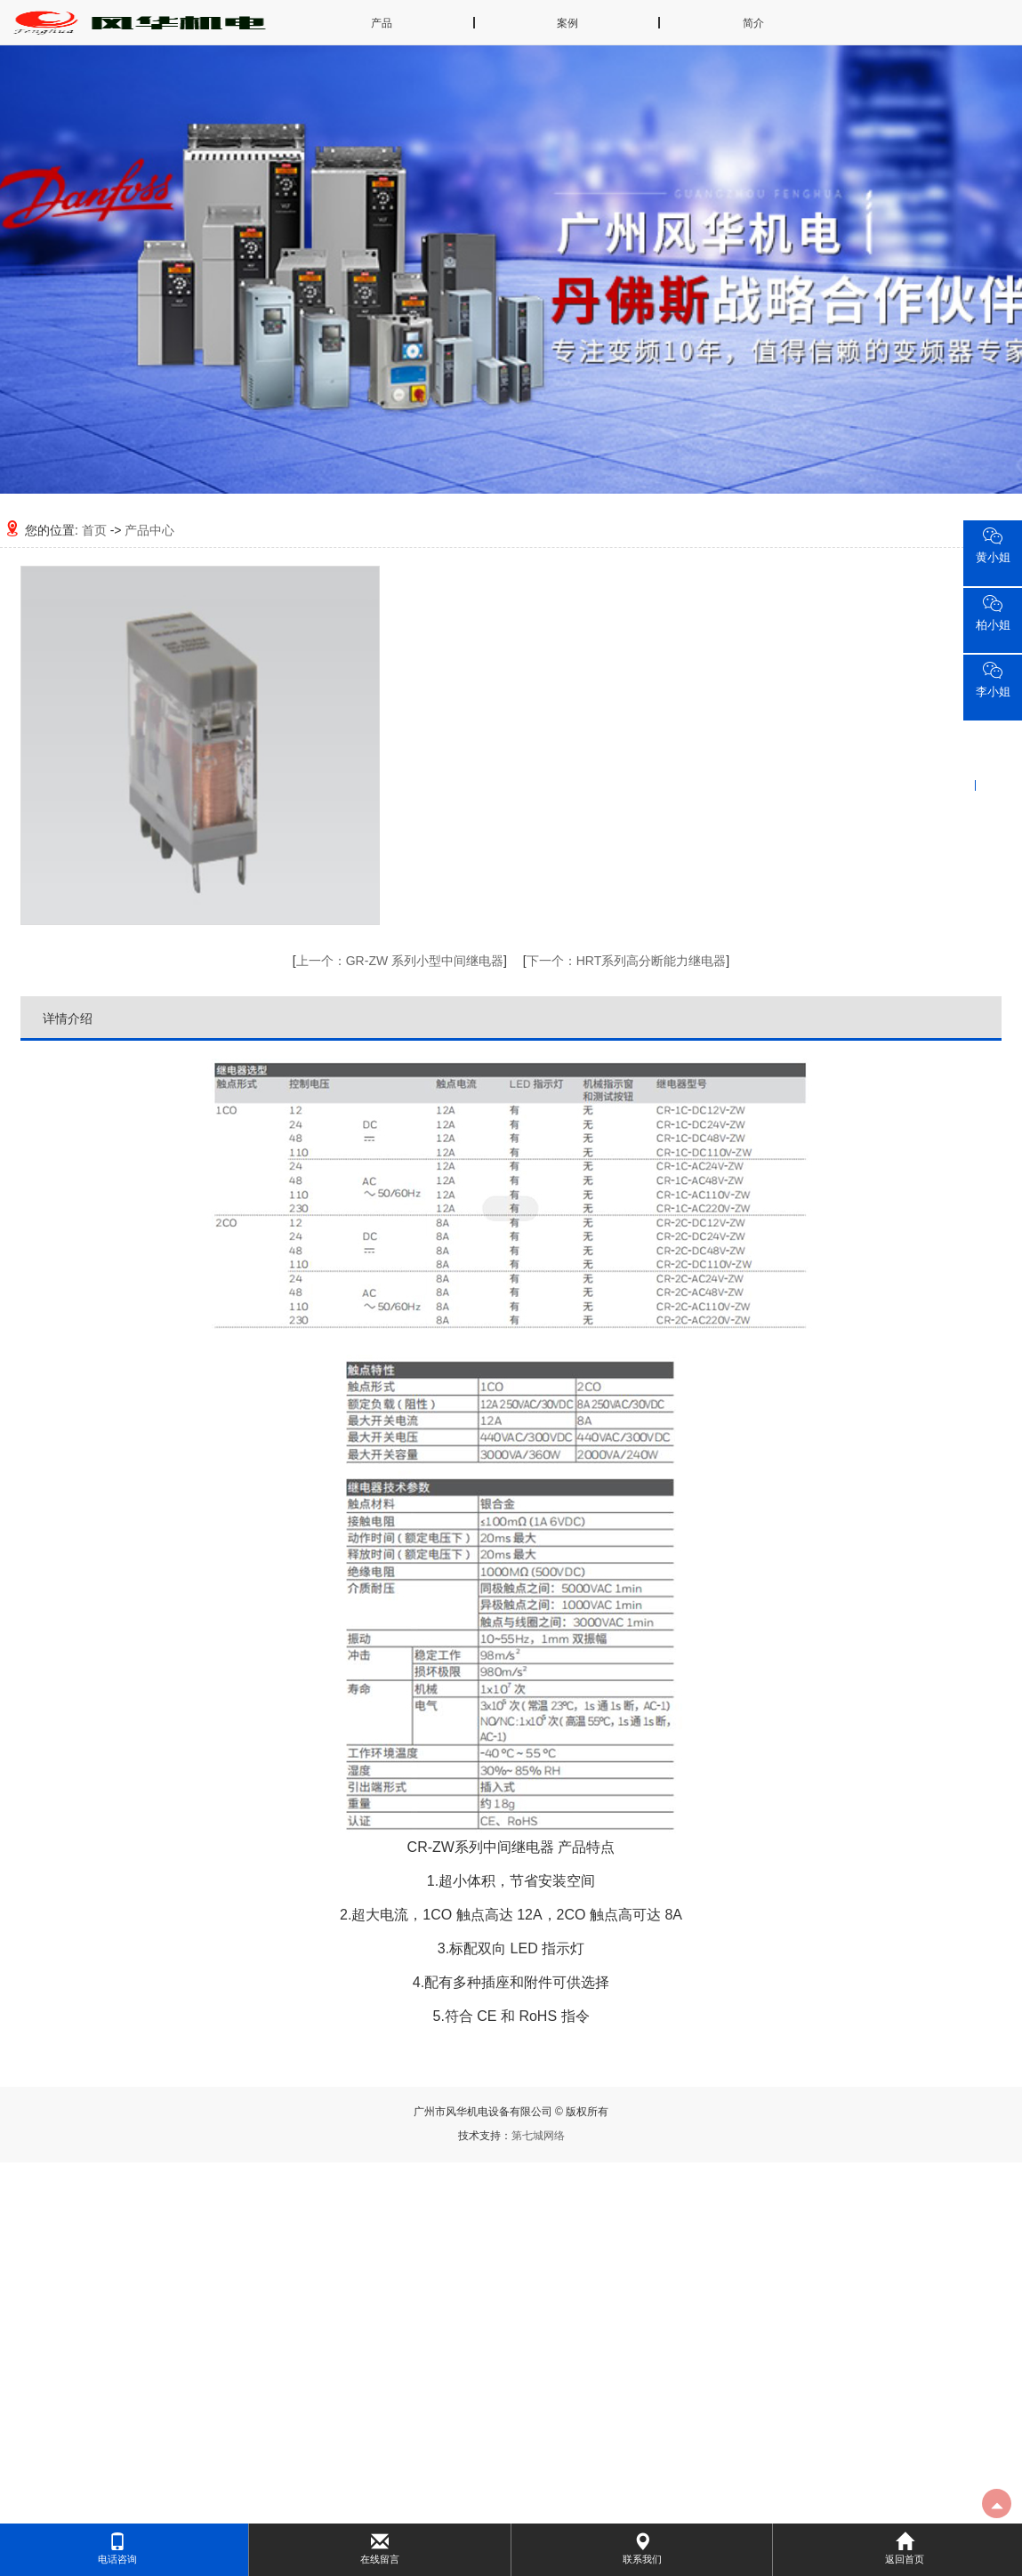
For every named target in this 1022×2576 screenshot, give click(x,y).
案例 (567, 23)
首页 (94, 530)
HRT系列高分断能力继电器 (627, 961)
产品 (381, 23)
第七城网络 (538, 2135)
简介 (753, 23)
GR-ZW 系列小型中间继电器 (399, 961)
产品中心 (149, 530)
